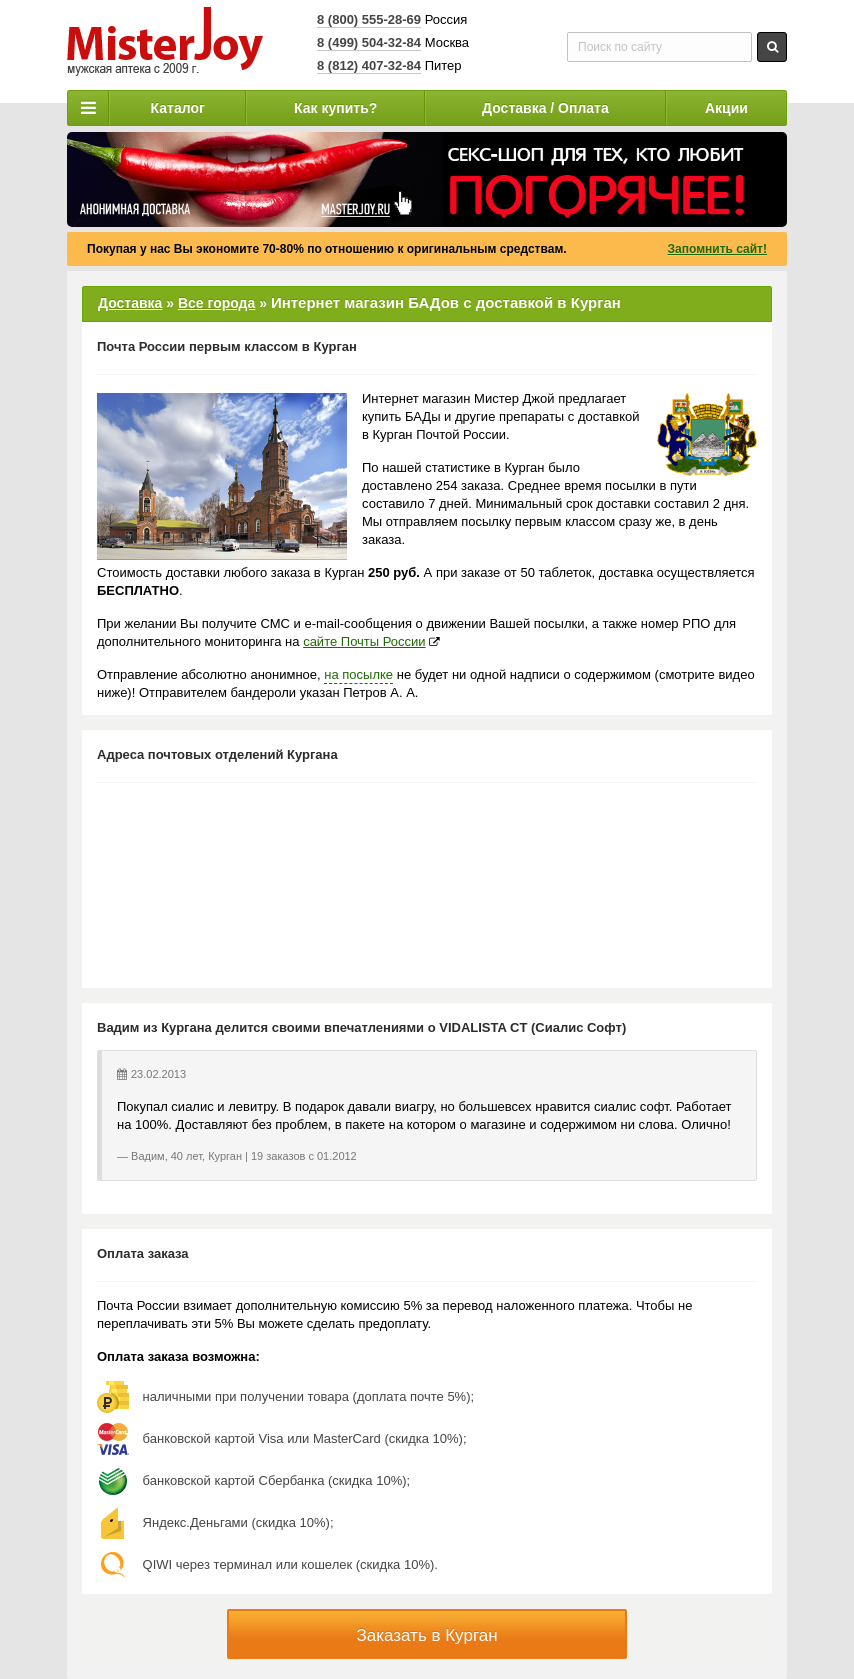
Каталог (178, 108)
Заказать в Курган (426, 1635)
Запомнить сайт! (717, 249)
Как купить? (335, 108)
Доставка (130, 303)
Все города (216, 303)
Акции (726, 108)
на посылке (358, 674)
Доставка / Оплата (545, 108)
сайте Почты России (364, 641)
